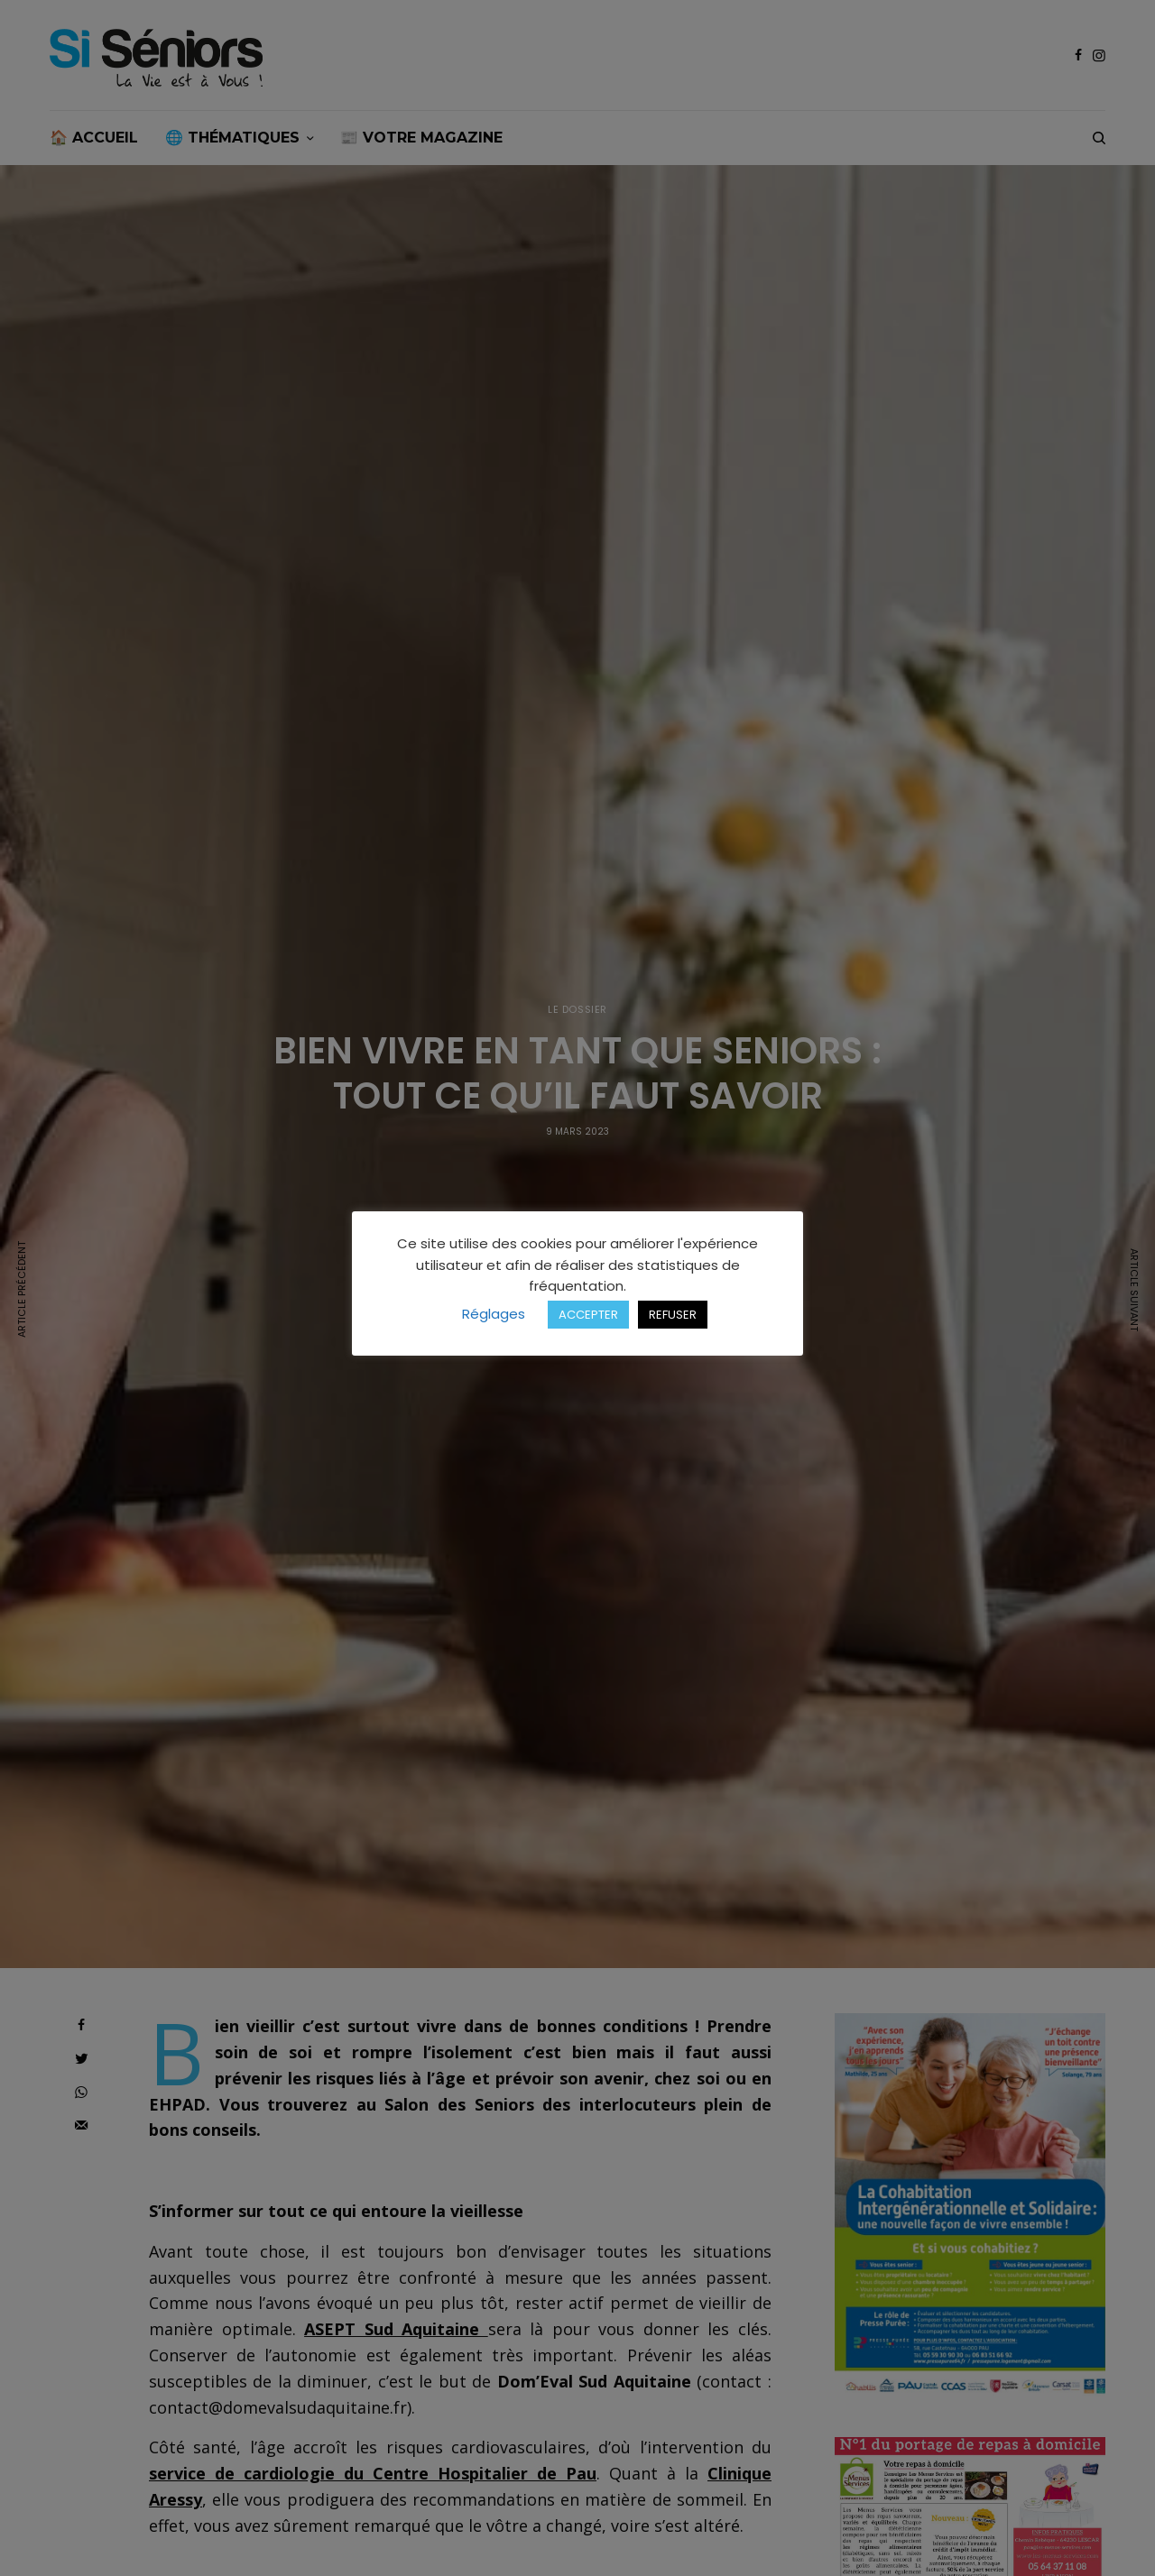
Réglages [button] (493, 1313)
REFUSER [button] (673, 1314)
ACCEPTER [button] (588, 1314)
